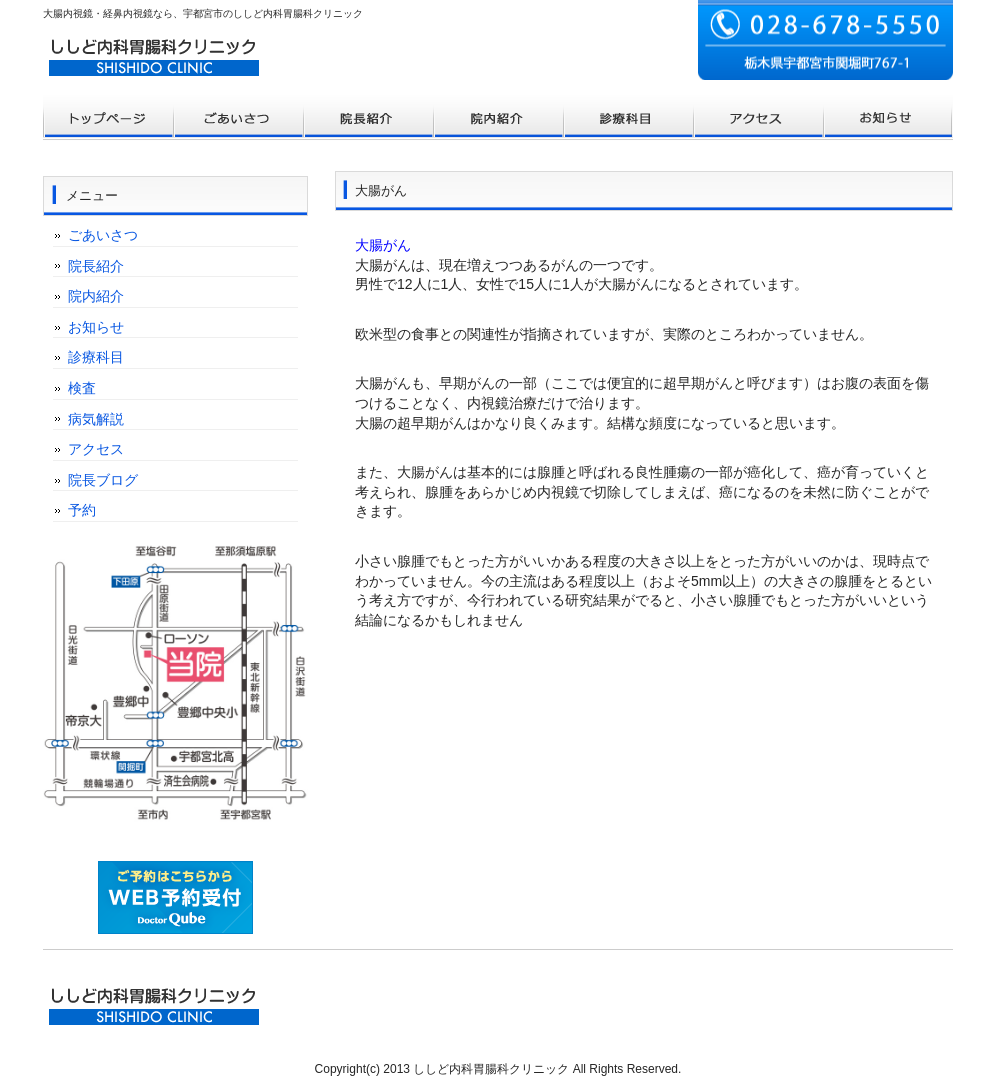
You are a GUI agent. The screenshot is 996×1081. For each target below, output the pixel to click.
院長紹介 (96, 266)
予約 (82, 510)
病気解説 (96, 419)
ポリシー (758, 118)
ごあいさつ (103, 235)
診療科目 (96, 357)
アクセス (96, 449)
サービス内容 (368, 118)
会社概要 (888, 118)
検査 (82, 388)
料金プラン (238, 118)
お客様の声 (628, 118)
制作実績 (498, 118)
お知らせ (96, 327)
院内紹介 (96, 296)
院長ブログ (103, 480)
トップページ (108, 118)
